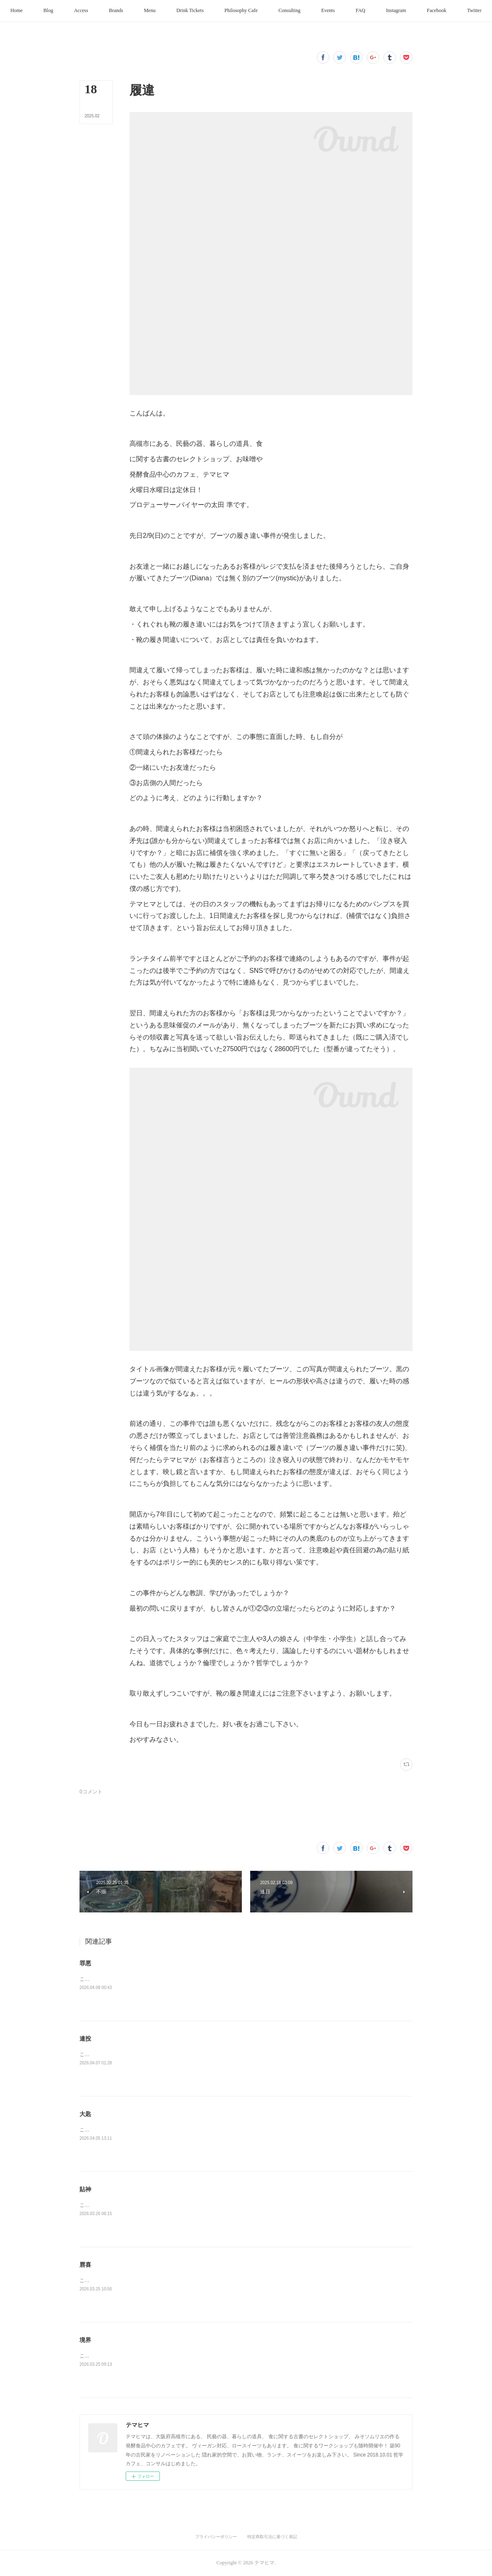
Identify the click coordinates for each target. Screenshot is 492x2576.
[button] (54, 11)
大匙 (85, 2114)
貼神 (85, 2189)
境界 (85, 2340)
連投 (85, 2038)
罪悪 (85, 1963)
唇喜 (85, 2264)
